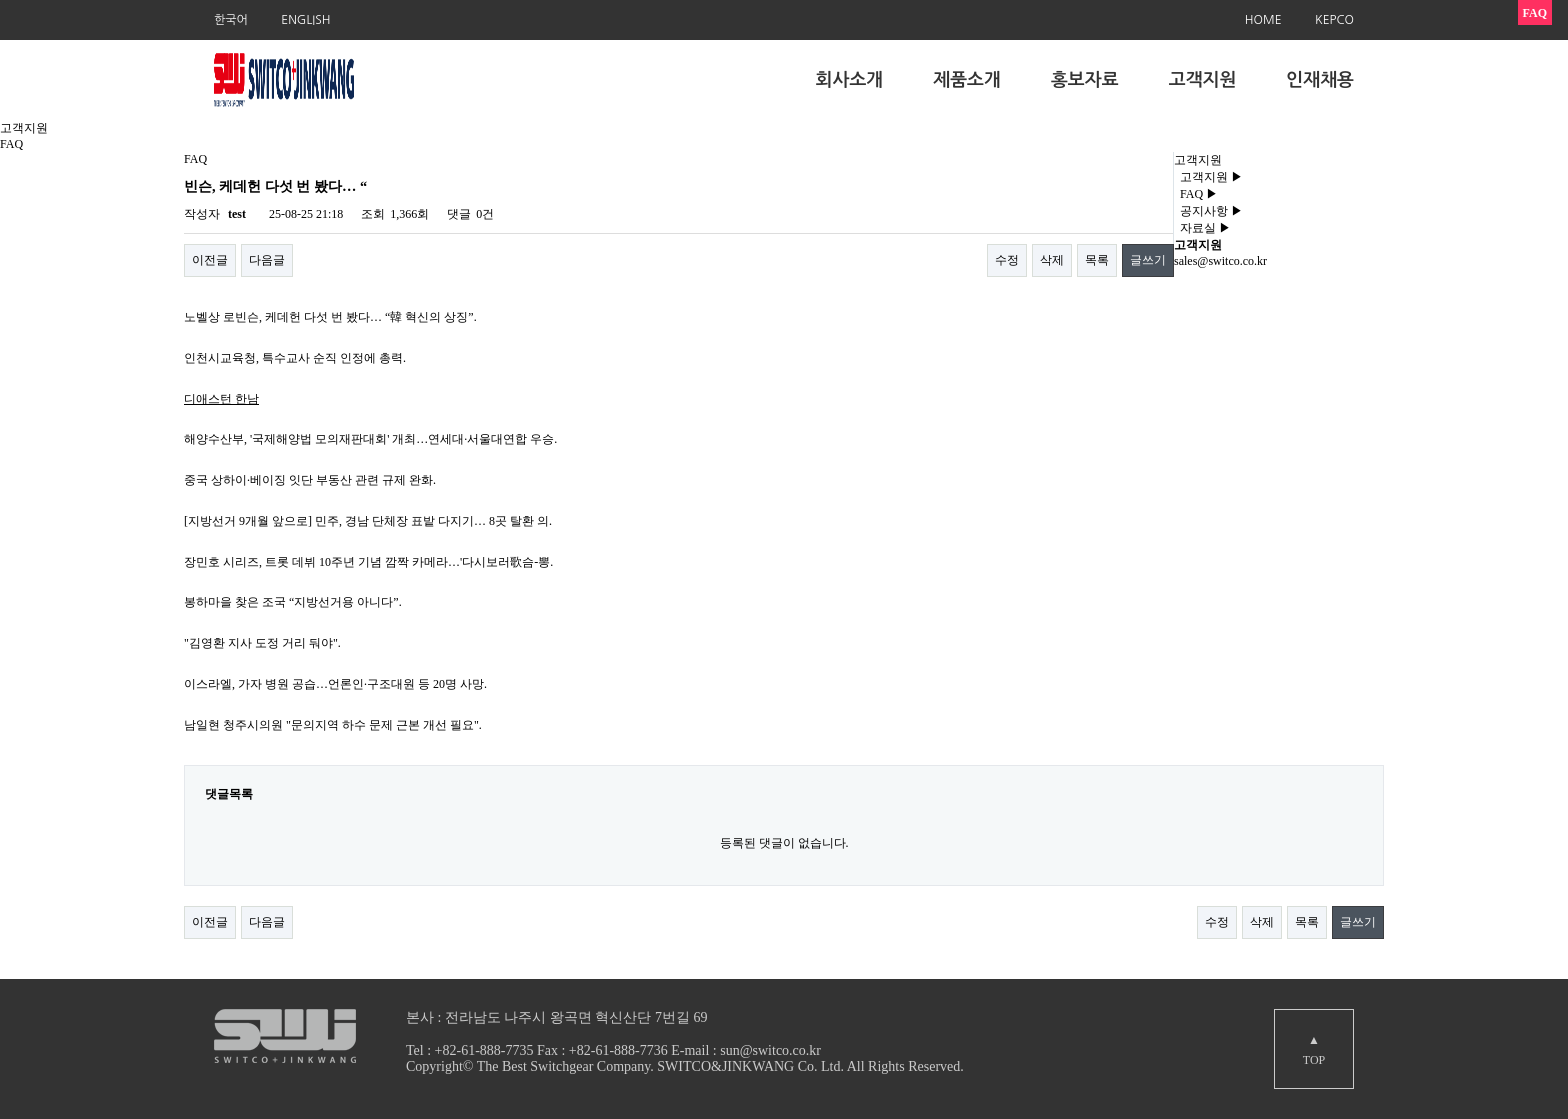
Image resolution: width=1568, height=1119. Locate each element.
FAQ (1196, 194)
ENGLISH (305, 20)
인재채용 (1320, 80)
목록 (1097, 260)
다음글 (267, 260)
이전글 (210, 260)
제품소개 (967, 80)
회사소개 (850, 80)
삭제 (1052, 260)
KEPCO (1334, 20)
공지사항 (1208, 211)
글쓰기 (1148, 260)
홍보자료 (1085, 80)
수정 (1007, 260)
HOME (1263, 20)
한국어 (231, 20)
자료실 (1202, 228)
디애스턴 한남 (221, 399)
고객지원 (1203, 80)
